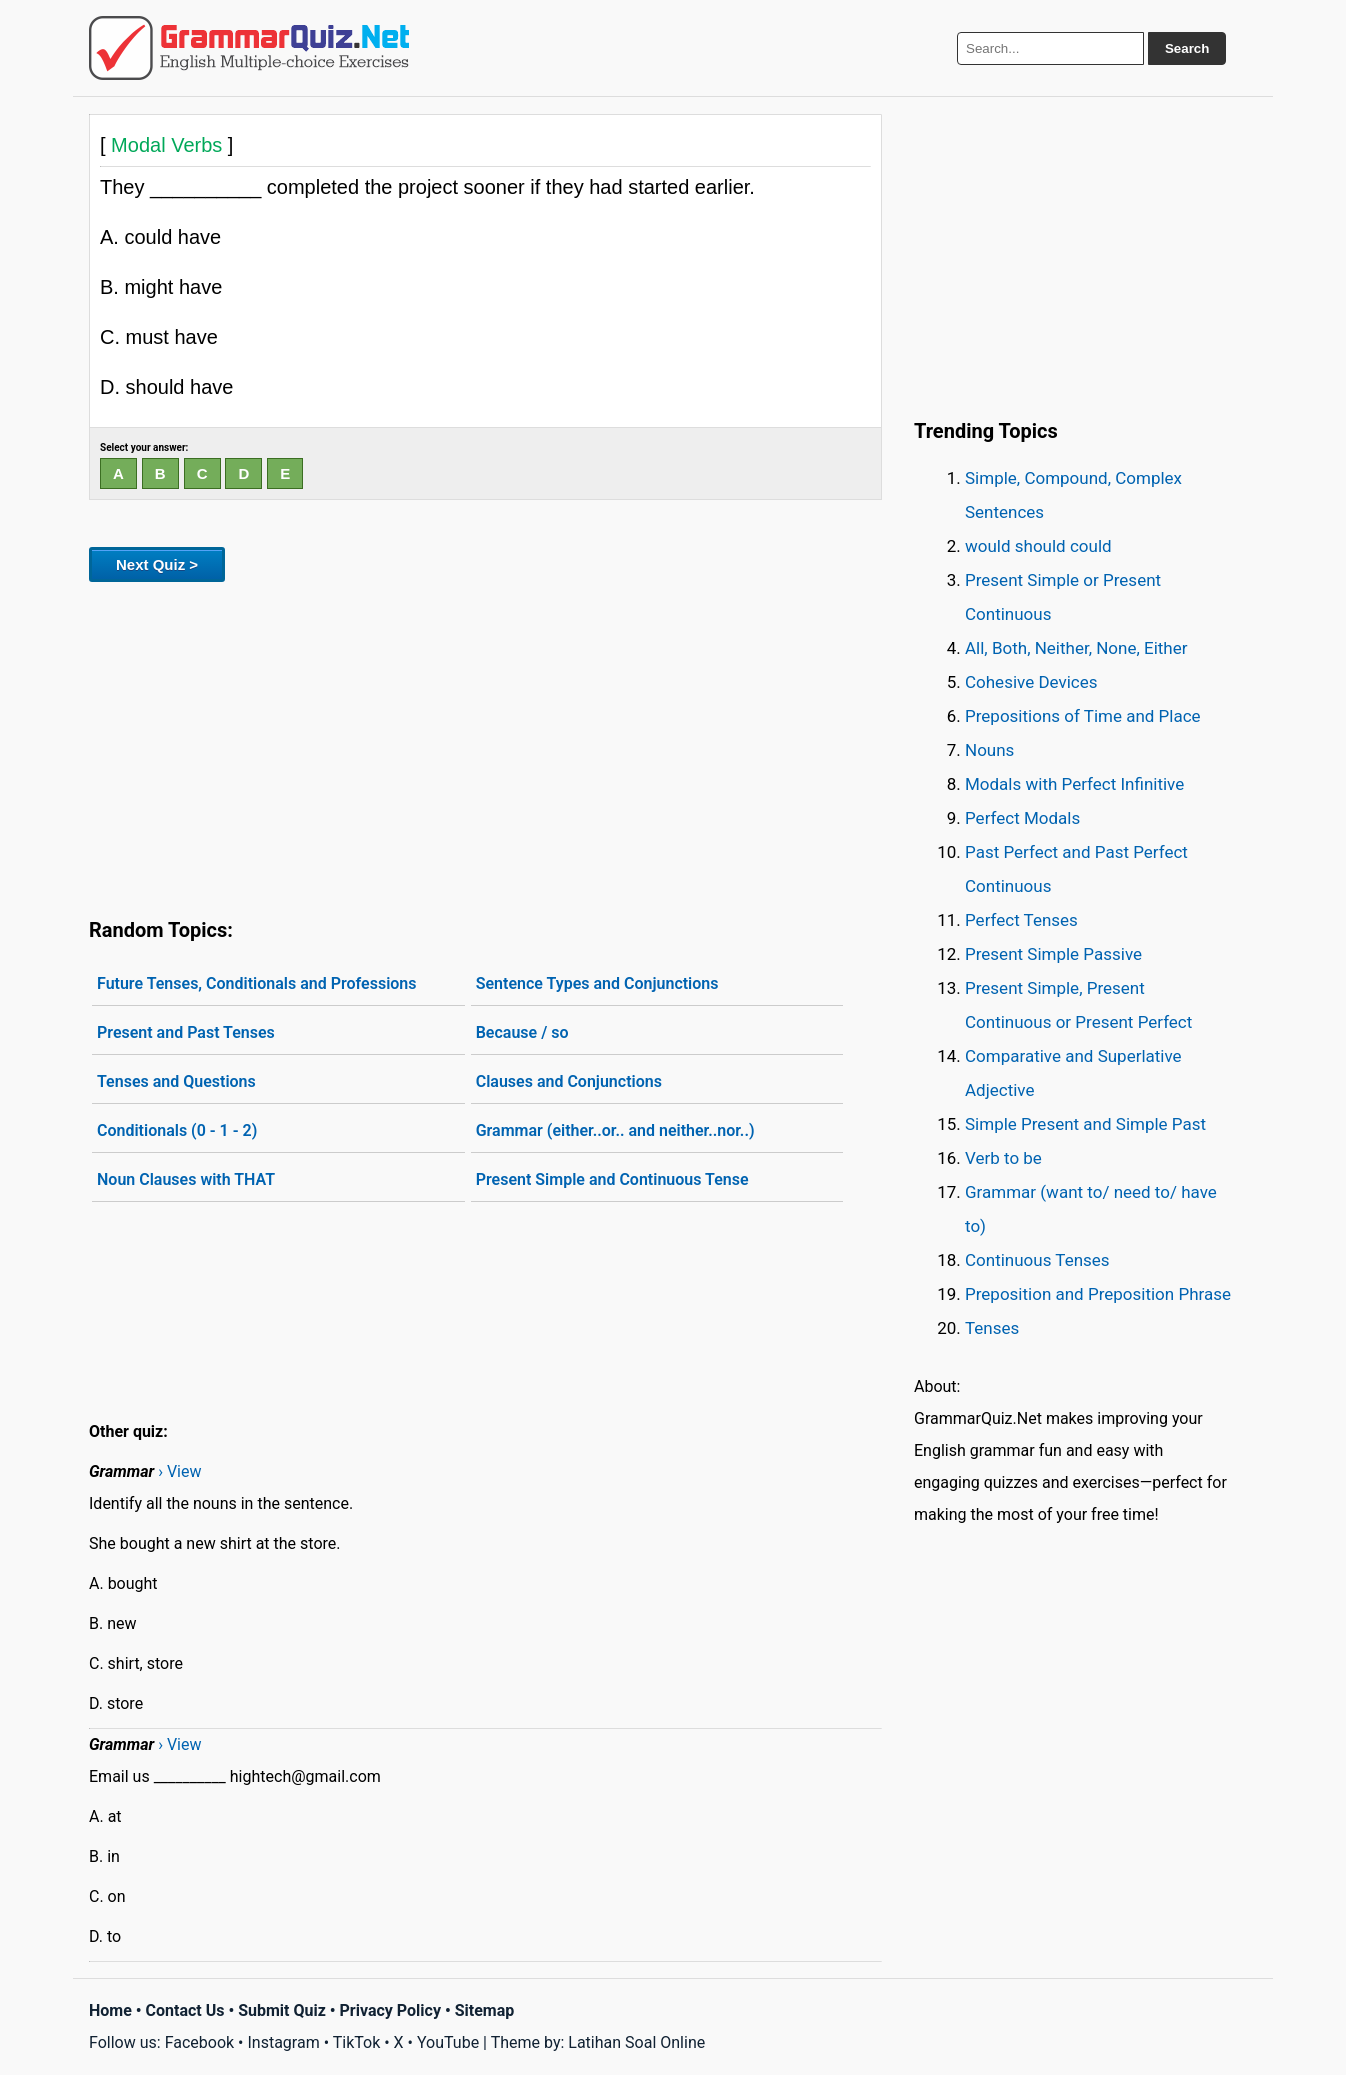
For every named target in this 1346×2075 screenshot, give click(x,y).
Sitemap (485, 2010)
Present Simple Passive (1053, 954)
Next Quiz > (157, 564)
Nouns (989, 750)
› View (179, 1471)
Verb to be (1003, 1158)
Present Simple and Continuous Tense (612, 1179)
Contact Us (185, 2010)
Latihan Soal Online (636, 2042)
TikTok (357, 2042)
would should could (1038, 546)
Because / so (522, 1032)
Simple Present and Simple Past (1085, 1124)
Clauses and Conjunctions (569, 1081)
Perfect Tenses (1021, 920)
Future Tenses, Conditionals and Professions (257, 983)
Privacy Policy (390, 2010)
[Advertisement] (485, 746)
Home (110, 2010)
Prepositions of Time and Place (1083, 716)
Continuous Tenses (1037, 1260)
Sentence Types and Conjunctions (597, 983)
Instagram (283, 2042)
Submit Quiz (282, 2010)
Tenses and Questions (176, 1081)
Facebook (199, 2042)
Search (1187, 48)
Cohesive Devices (1031, 682)
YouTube (448, 2042)
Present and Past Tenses (186, 1032)
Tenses (992, 1328)
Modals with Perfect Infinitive (1074, 784)
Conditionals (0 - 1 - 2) (177, 1130)
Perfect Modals (1022, 818)
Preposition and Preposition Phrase (1098, 1294)
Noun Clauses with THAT (186, 1179)
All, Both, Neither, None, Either (1076, 648)
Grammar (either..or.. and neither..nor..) (615, 1130)
